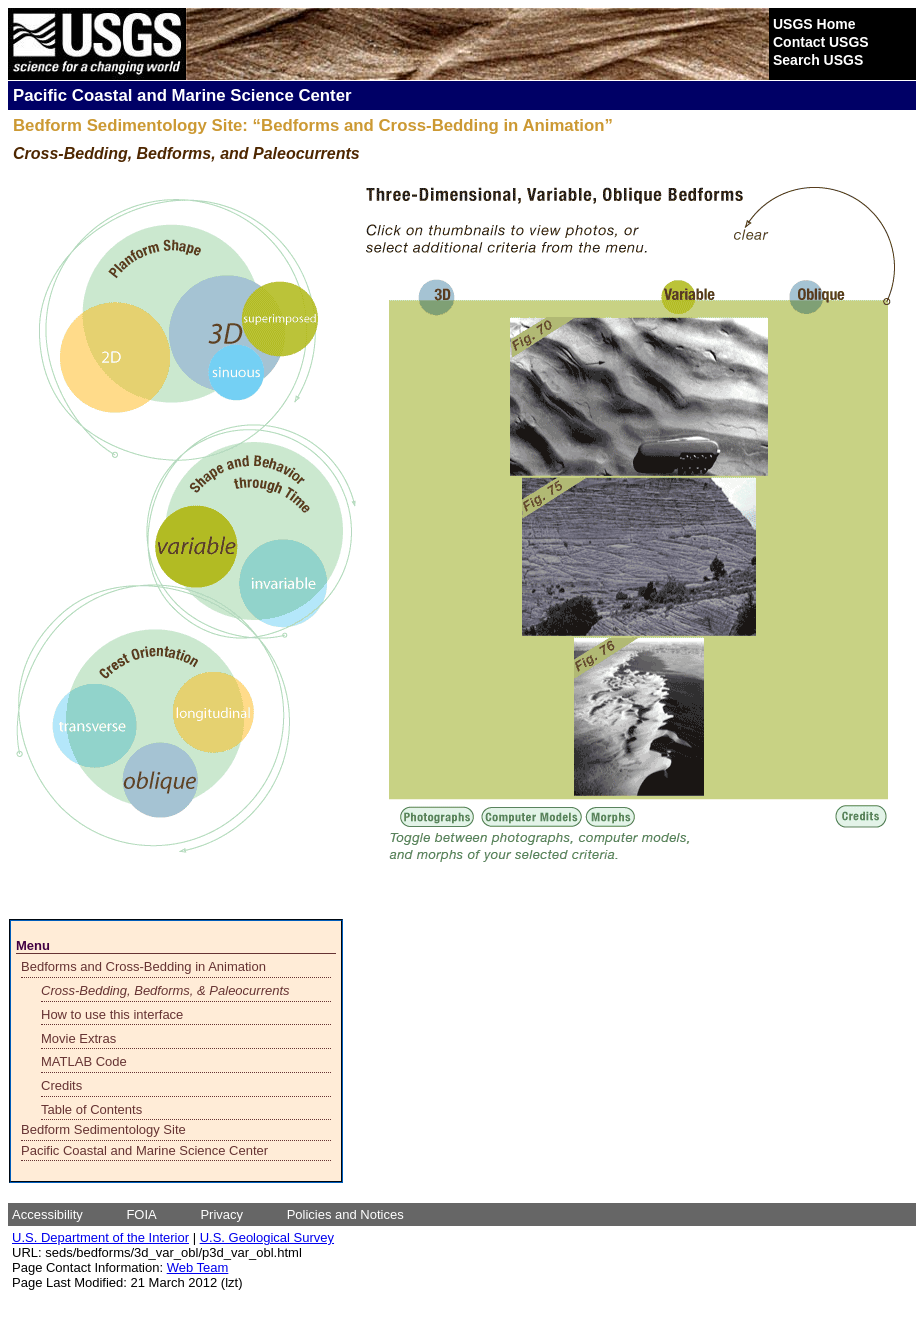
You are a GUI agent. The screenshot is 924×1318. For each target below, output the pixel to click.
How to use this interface (112, 1014)
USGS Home (814, 24)
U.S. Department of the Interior (100, 1237)
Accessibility (47, 1214)
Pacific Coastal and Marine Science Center (144, 1150)
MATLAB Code (84, 1061)
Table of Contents (91, 1109)
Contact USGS (821, 42)
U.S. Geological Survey (267, 1237)
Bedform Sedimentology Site (103, 1129)
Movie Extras (78, 1038)
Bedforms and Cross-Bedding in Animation (143, 966)
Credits (61, 1085)
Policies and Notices (345, 1214)
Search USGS (818, 60)
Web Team (198, 1267)
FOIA (141, 1214)
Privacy (221, 1214)
